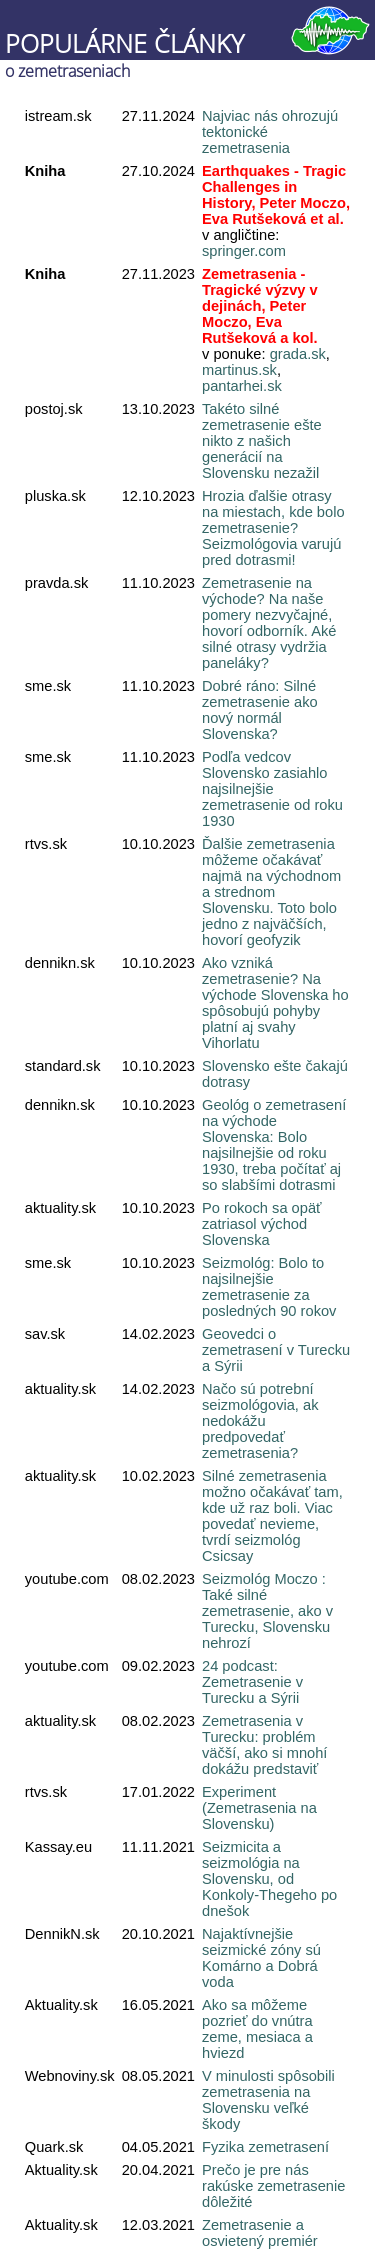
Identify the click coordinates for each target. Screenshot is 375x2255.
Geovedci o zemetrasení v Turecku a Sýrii (276, 1350)
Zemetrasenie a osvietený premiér (260, 2233)
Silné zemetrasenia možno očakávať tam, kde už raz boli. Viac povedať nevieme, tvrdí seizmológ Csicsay (272, 1516)
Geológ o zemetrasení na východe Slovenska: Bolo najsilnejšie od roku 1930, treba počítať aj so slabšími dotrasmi (274, 1145)
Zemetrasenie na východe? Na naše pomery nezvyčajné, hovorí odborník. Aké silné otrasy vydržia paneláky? (269, 623)
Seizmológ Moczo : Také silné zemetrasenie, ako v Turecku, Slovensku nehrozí (267, 1611)
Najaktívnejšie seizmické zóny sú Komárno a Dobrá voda (261, 1958)
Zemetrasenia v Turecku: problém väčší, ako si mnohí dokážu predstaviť (264, 1745)
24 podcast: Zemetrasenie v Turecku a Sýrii (252, 1682)
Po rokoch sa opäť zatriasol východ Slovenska (262, 1224)
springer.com (244, 251)
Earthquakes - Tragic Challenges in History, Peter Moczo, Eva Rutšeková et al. (276, 195)
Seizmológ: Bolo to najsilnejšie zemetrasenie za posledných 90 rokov (269, 1287)
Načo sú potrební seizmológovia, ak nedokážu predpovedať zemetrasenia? (260, 1421)
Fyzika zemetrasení (265, 2147)
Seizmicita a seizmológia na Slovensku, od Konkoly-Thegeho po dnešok (269, 1879)
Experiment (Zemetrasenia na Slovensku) (259, 1808)
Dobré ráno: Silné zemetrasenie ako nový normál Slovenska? (260, 710)
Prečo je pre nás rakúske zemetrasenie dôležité (273, 2186)
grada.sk (298, 354)
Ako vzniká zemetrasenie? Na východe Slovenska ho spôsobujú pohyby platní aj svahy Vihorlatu (275, 1003)
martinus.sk (239, 370)
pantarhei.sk (242, 386)
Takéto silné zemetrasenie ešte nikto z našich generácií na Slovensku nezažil (262, 441)
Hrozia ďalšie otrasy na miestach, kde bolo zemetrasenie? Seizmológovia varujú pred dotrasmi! (273, 528)
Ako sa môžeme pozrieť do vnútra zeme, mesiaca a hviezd (257, 2029)
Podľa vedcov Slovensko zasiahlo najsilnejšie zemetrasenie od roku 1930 (272, 789)
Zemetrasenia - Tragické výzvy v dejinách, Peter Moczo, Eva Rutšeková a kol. (260, 306)
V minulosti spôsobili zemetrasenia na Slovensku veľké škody (268, 2100)
